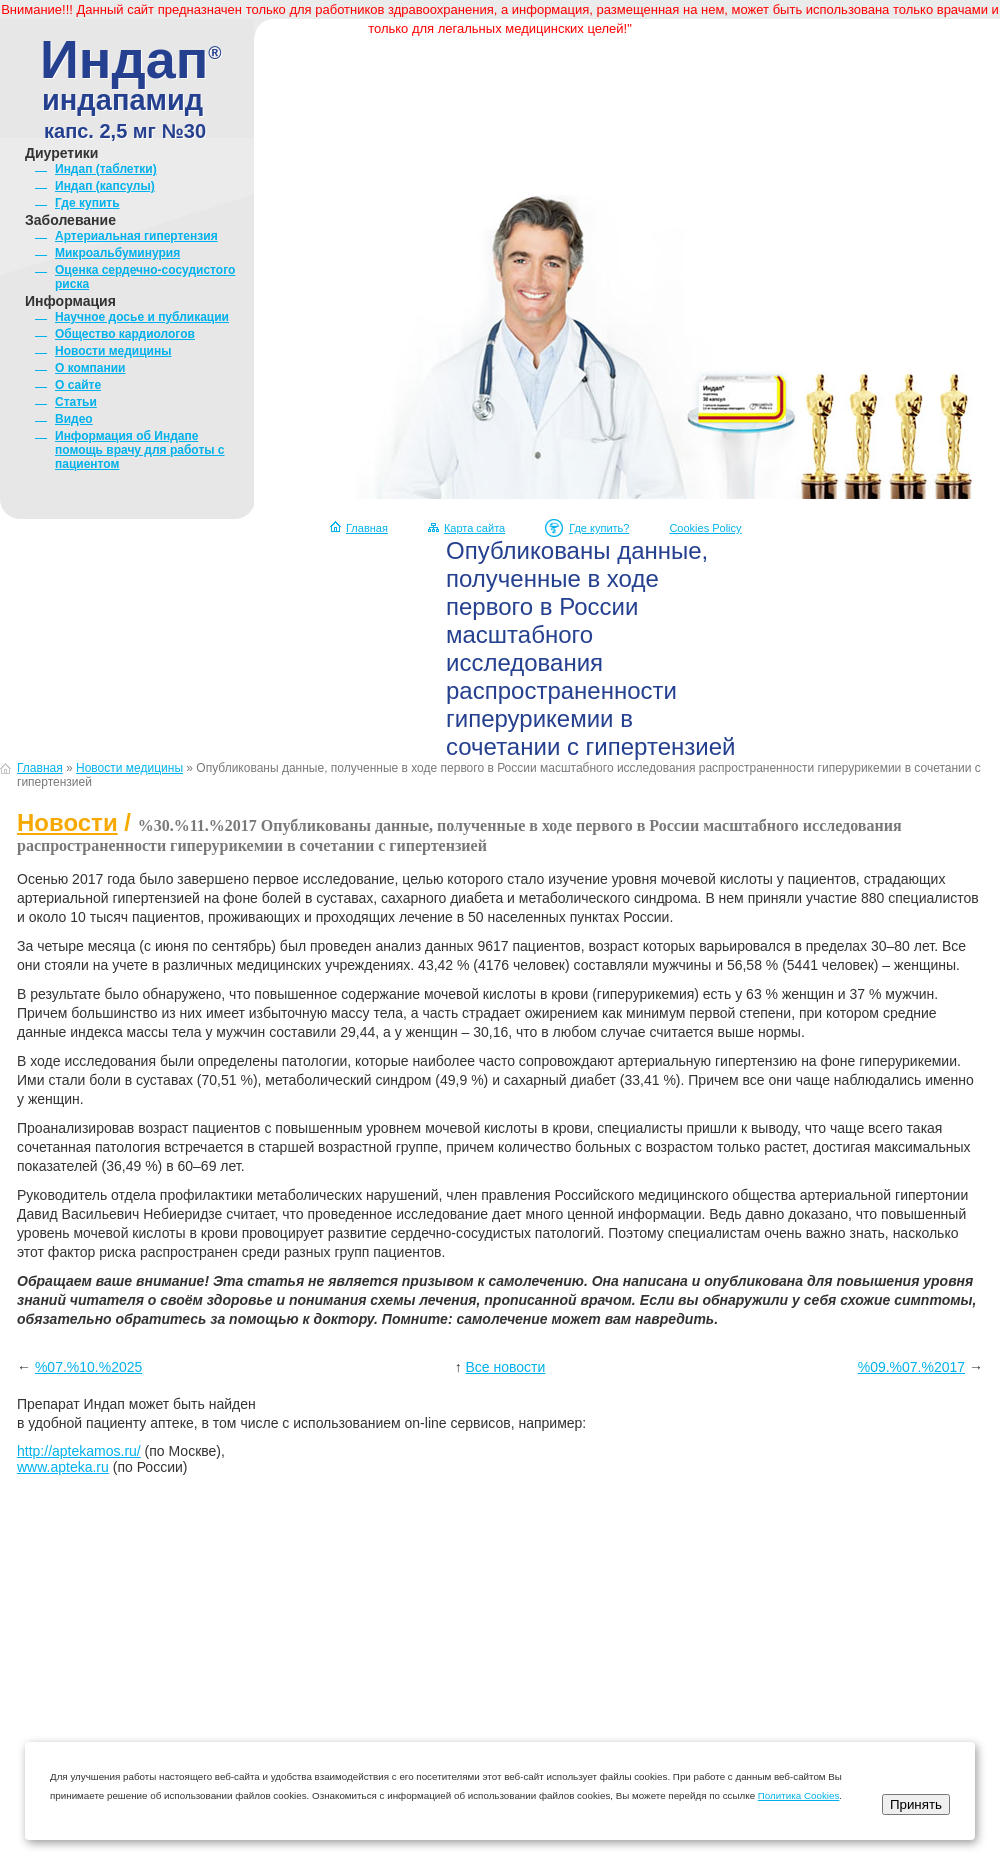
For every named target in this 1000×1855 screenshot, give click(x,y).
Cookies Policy (705, 528)
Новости (67, 822)
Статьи (76, 402)
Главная (367, 528)
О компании (90, 368)
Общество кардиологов (125, 334)
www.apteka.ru (63, 1467)
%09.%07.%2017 (911, 1367)
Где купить (87, 203)
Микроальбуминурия (117, 253)
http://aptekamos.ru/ (79, 1451)
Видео (74, 419)
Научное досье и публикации (142, 317)
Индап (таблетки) (106, 169)
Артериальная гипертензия (136, 236)
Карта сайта (474, 528)
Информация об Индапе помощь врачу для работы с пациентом (140, 450)
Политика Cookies (799, 1795)
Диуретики (61, 153)
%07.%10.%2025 (88, 1367)
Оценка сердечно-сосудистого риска (145, 277)
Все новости (506, 1367)
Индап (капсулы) (105, 186)
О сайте (78, 385)
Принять (916, 1804)
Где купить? (599, 528)
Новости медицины (113, 351)
